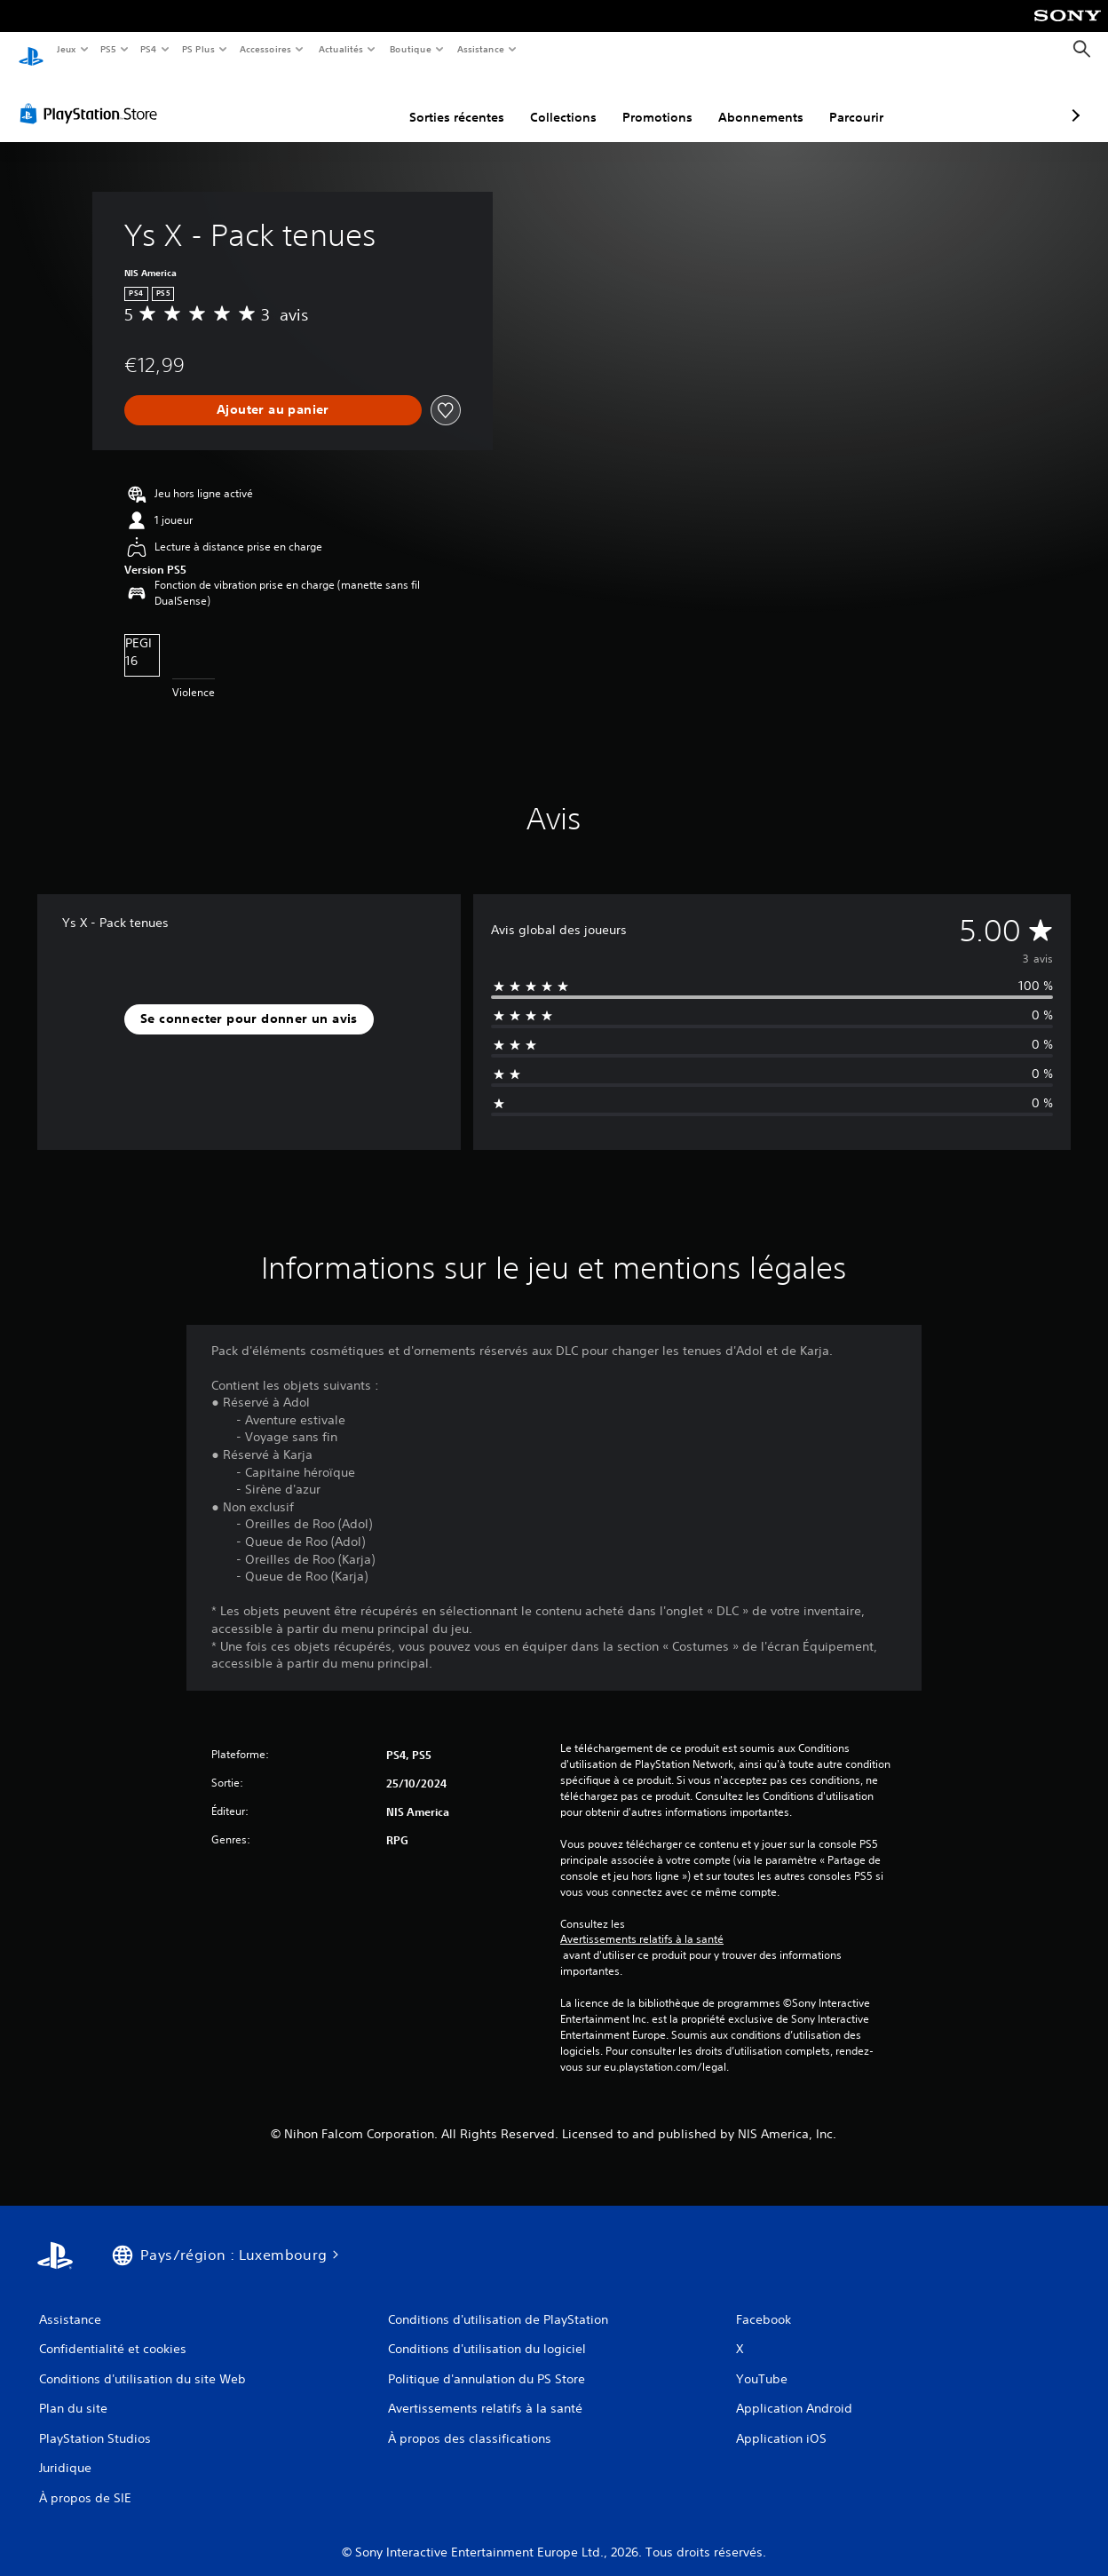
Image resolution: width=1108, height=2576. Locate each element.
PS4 (149, 49)
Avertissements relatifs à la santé (642, 1922)
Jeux (66, 49)
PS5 (108, 49)
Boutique (410, 49)
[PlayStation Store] (92, 97)
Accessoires (265, 49)
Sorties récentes (362, 100)
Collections (469, 100)
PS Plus (198, 49)
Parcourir (762, 100)
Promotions (563, 100)
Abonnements (666, 100)
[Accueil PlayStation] (31, 49)
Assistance (480, 49)
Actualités (340, 49)
